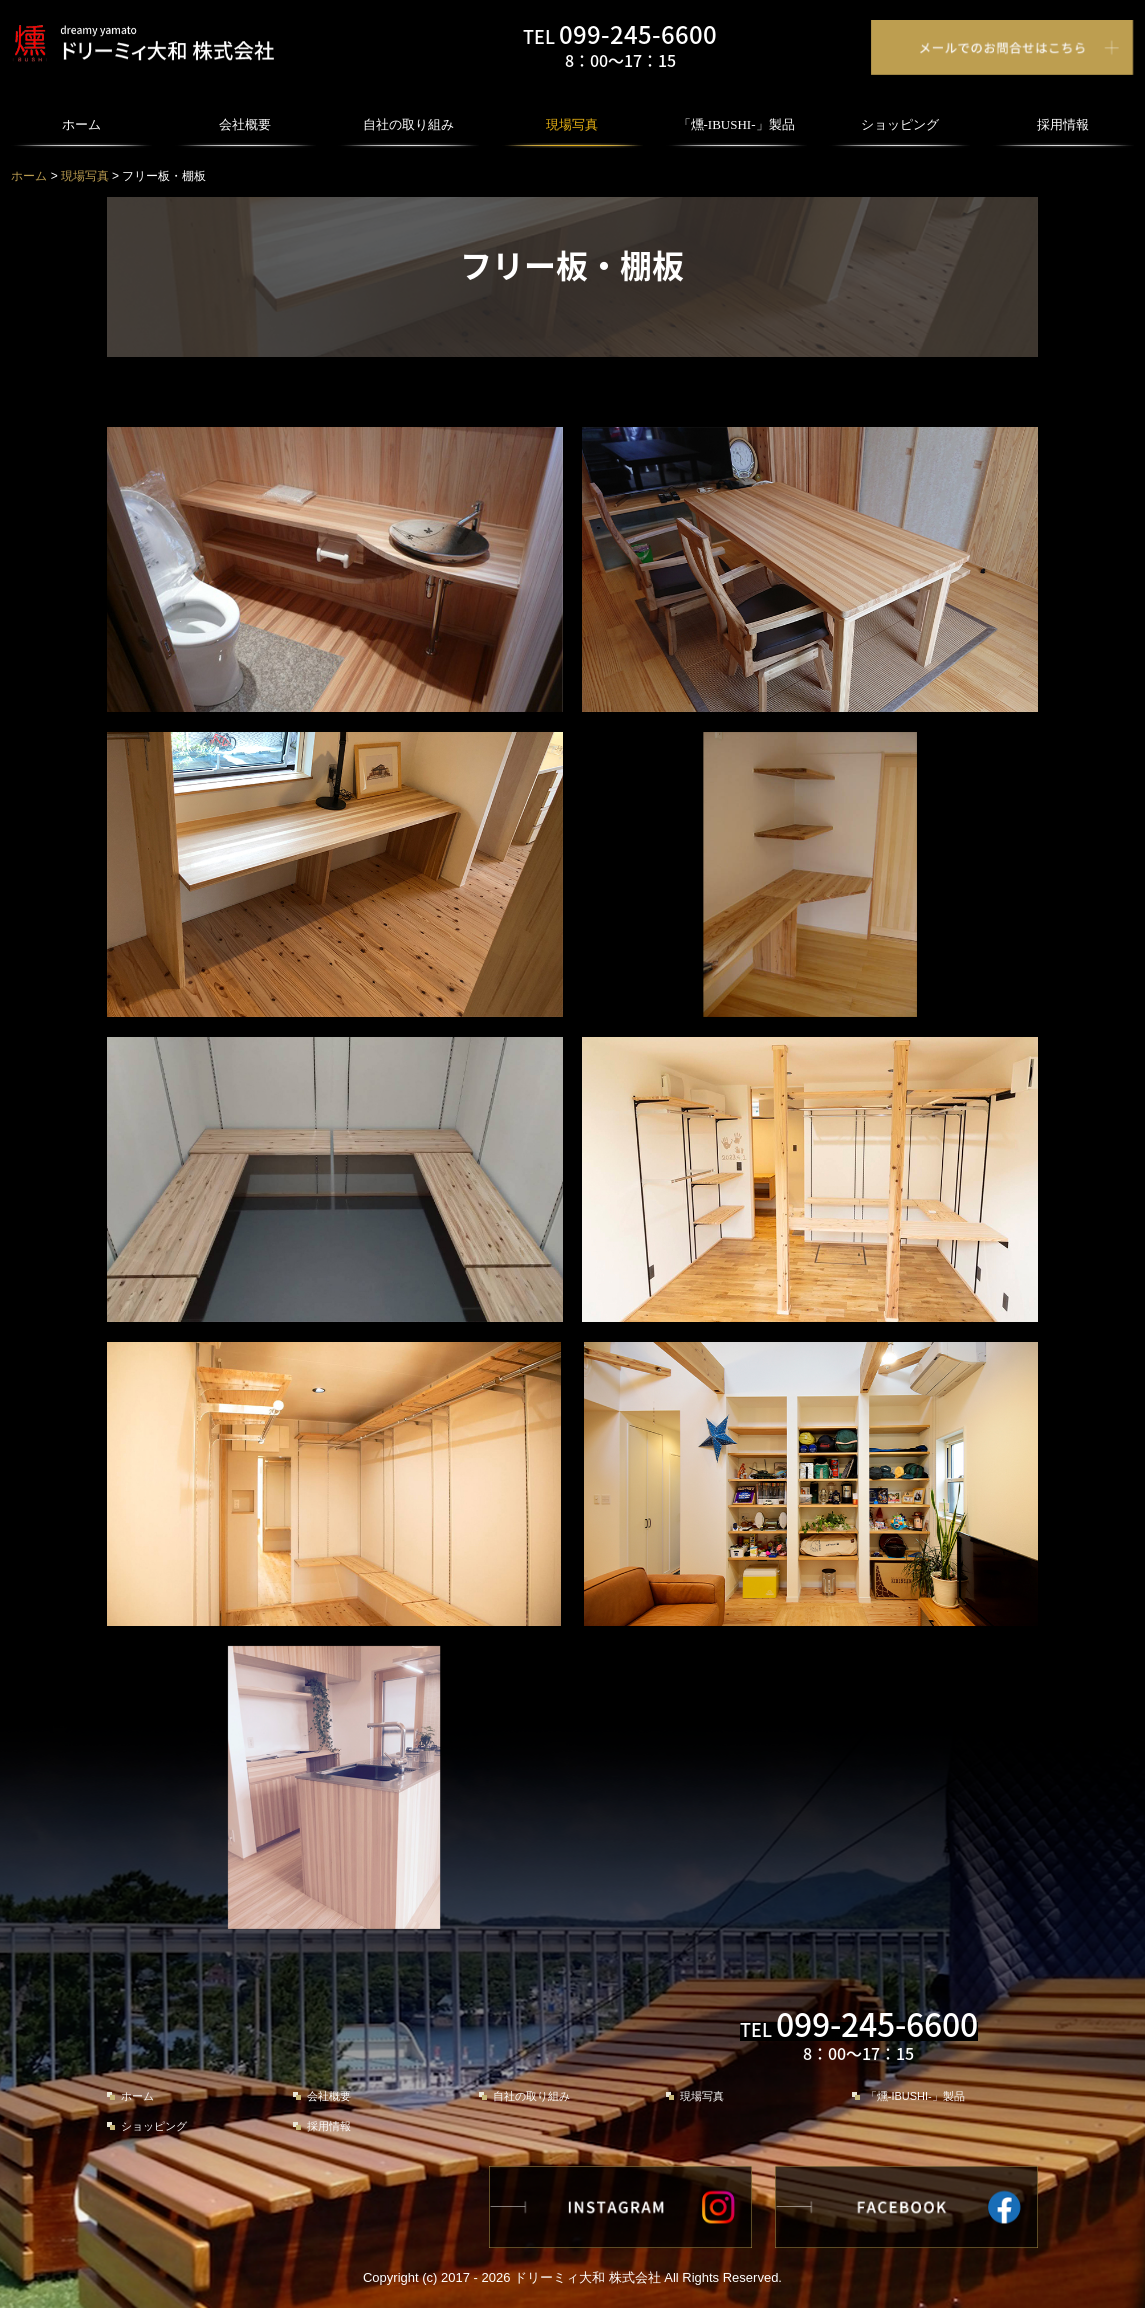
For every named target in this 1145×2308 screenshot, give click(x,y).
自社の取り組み (408, 124)
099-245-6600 (638, 33)
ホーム (81, 124)
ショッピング (900, 124)
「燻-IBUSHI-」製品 (736, 124)
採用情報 (1063, 124)
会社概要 (245, 124)
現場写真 (572, 124)
